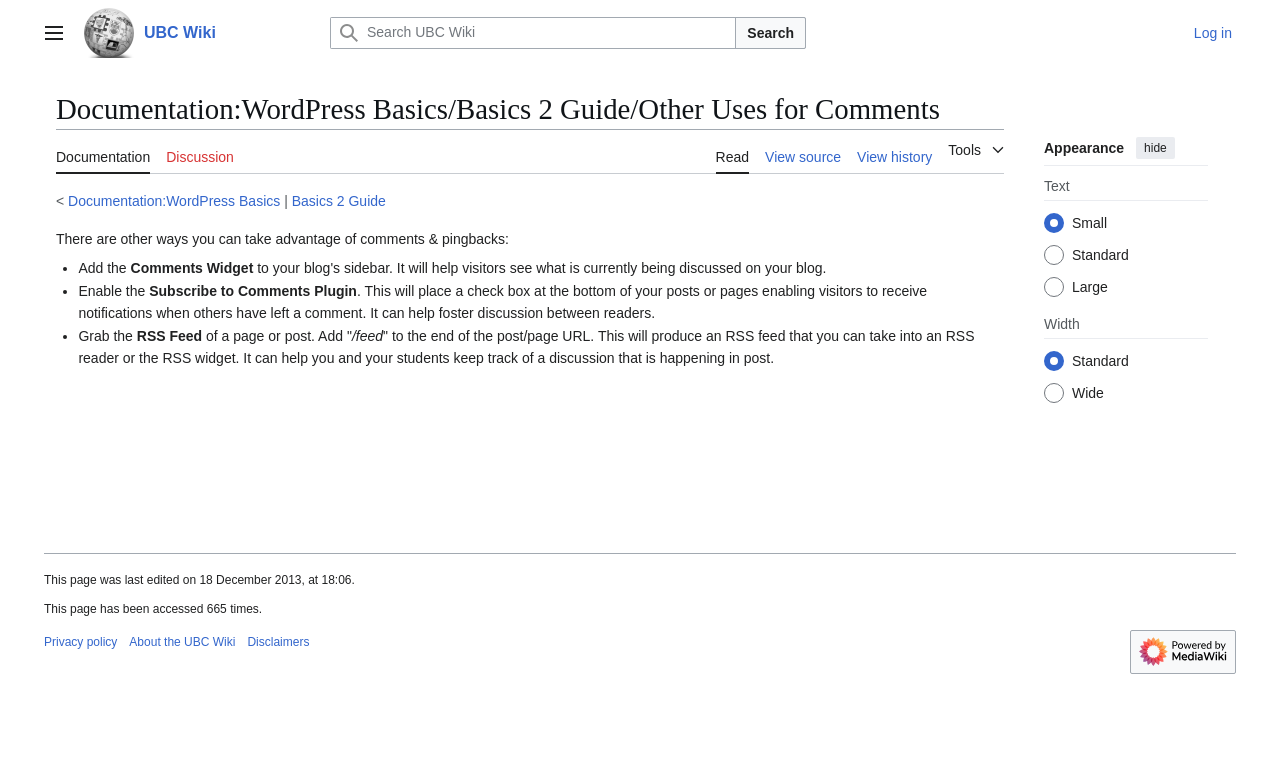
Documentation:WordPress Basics (174, 201)
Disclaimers (278, 642)
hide (1155, 148)
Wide (1088, 393)
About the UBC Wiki (182, 642)
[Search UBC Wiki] (533, 33)
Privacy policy (80, 642)
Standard (1100, 255)
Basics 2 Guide (339, 201)
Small (1089, 223)
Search (770, 33)
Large (1090, 287)
